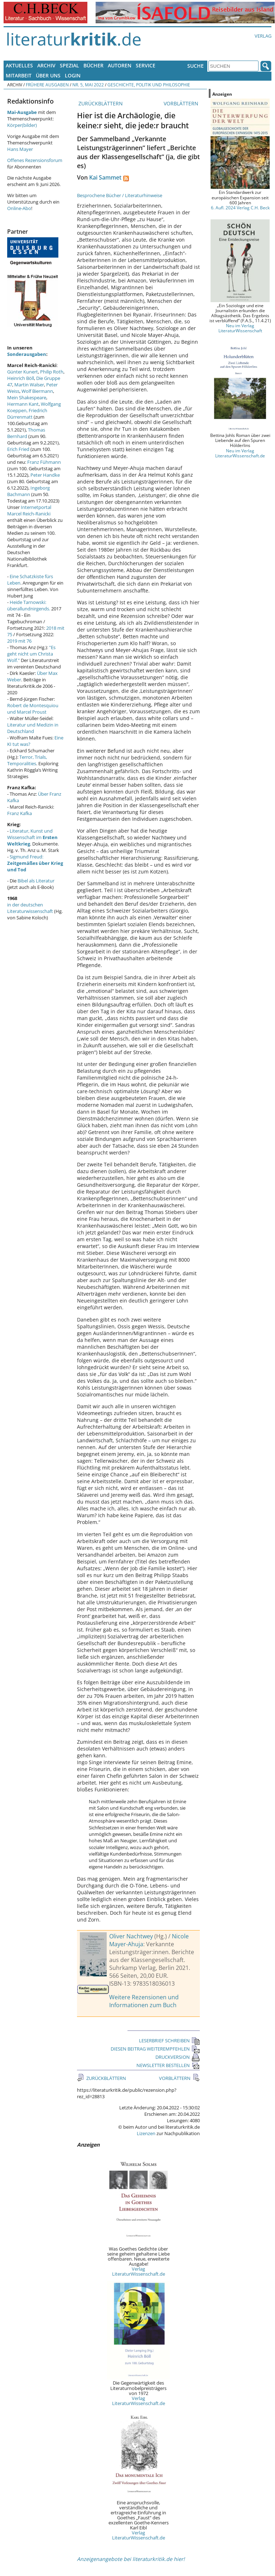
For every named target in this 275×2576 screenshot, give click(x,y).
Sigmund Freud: (35, 863)
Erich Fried (18, 449)
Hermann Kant (23, 404)
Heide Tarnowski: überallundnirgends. (28, 605)
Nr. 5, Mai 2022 (88, 84)
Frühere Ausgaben (47, 84)
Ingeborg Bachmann (28, 491)
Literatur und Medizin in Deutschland (32, 728)
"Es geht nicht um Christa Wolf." (31, 653)
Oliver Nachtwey (131, 1936)
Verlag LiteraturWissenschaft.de (138, 2271)
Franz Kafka (19, 813)
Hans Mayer (20, 149)
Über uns (48, 75)
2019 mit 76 (19, 641)
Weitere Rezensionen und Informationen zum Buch (144, 2001)
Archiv (46, 65)
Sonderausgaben (26, 354)
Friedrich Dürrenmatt (27, 413)
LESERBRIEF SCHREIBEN (169, 2040)
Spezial (69, 65)
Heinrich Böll (20, 378)
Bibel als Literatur (36, 880)
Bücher (93, 65)
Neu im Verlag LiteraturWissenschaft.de (240, 453)
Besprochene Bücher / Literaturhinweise (119, 195)
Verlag (263, 36)
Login (73, 75)
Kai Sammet (105, 177)
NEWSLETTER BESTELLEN (168, 2065)
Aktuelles (19, 65)
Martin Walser (29, 384)
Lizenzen (146, 2133)
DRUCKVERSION (177, 2057)
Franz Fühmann (44, 462)
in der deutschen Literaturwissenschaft (30, 907)
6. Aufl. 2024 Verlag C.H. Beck (240, 207)
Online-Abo (19, 208)
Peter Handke (45, 475)
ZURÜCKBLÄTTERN (100, 103)
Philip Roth (51, 371)
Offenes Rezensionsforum (34, 160)
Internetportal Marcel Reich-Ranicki (29, 510)
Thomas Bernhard (26, 433)
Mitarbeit (19, 75)
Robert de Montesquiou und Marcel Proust (32, 708)
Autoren (119, 65)
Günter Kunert (22, 371)
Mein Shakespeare (26, 397)
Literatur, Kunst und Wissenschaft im (32, 837)
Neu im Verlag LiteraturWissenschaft (240, 328)
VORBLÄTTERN (182, 103)
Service (145, 65)
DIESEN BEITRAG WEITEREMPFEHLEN (155, 2049)
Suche (195, 65)
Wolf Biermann (37, 391)
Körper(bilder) (22, 125)
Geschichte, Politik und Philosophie (148, 84)
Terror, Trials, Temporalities (27, 760)
